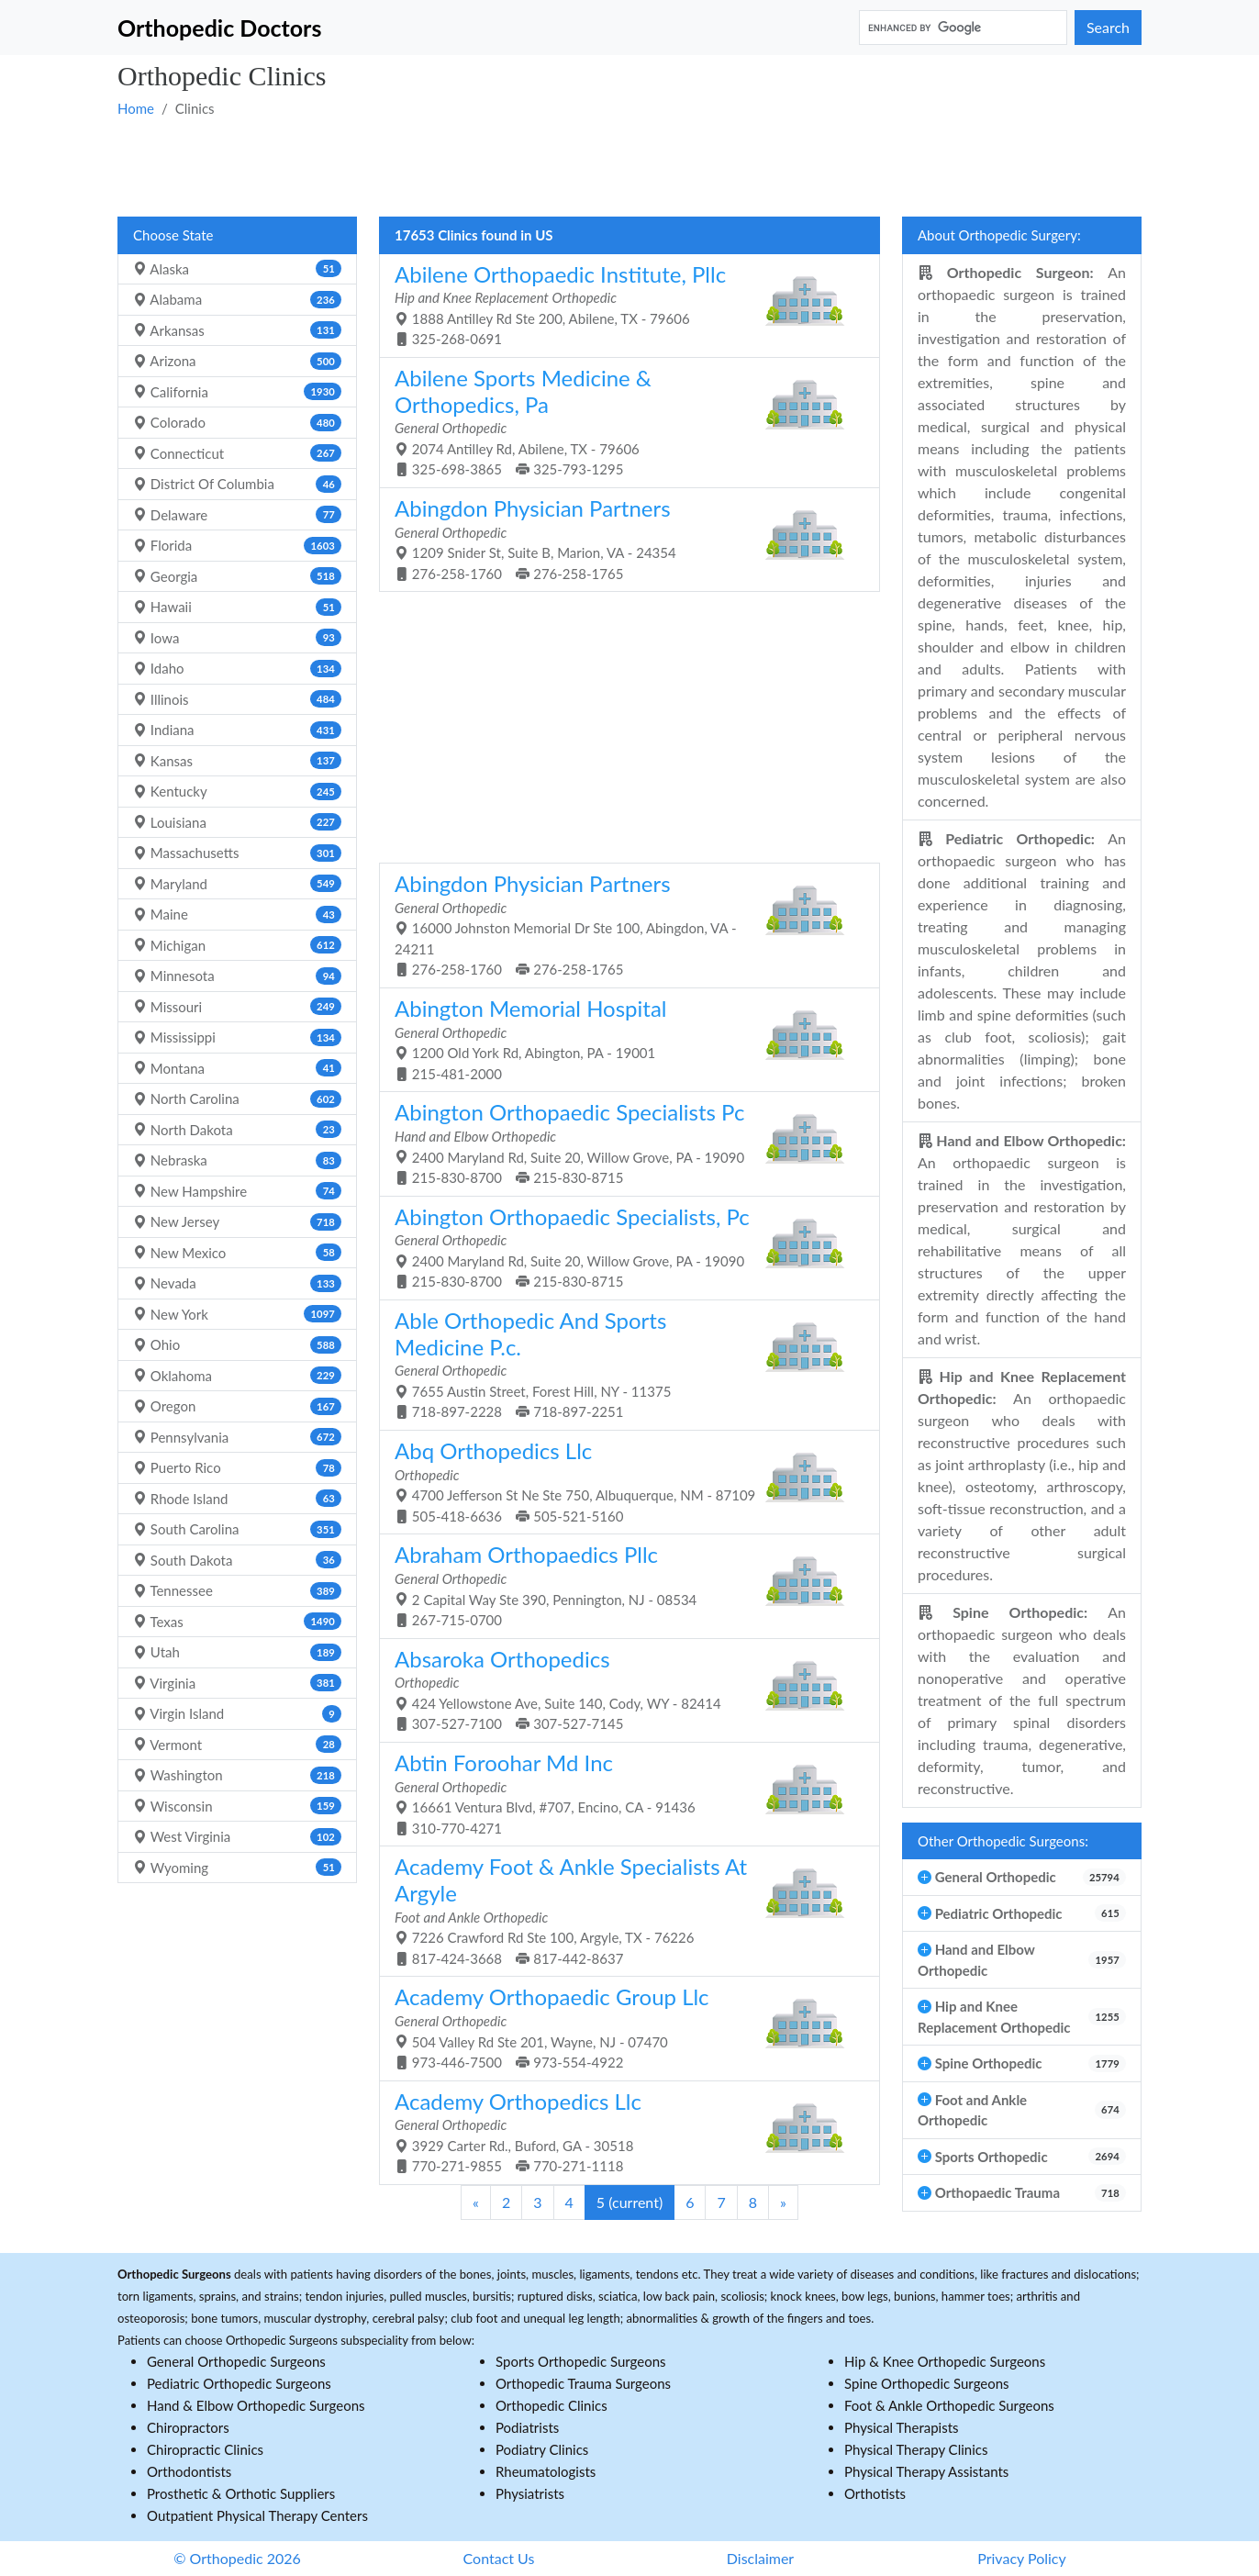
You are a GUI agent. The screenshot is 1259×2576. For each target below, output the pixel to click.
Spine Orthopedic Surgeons (926, 2383)
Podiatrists (527, 2427)
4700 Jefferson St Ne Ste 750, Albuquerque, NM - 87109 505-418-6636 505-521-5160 (623, 1480)
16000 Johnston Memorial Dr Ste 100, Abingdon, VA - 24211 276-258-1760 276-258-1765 (623, 923)
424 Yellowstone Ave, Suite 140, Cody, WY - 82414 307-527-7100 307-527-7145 (623, 1689)
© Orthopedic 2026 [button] (237, 2558)
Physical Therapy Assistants (926, 2471)
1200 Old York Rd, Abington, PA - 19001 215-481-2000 (623, 1038)
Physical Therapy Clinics (915, 2449)
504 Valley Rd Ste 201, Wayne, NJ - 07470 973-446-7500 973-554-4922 (623, 2026)
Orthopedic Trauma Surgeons (583, 2383)
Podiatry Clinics (542, 2449)
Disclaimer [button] (760, 2558)
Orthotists (875, 2493)
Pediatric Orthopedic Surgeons (239, 2383)
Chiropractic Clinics (205, 2449)
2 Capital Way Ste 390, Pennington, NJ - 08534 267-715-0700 (623, 1584)
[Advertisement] (629, 166)
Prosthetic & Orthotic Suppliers (241, 2493)
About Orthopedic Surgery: (999, 235)
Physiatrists (530, 2493)
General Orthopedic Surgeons (236, 2361)
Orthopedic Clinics (551, 2405)
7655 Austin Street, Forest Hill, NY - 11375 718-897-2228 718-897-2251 (623, 1364)
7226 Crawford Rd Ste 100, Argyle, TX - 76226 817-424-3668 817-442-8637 (623, 1910)
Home (135, 108)
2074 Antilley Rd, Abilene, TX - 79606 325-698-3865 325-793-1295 (623, 421)
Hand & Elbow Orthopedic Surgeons (256, 2405)
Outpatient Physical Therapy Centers (257, 2515)
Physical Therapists (901, 2427)
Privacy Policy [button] (1021, 2558)
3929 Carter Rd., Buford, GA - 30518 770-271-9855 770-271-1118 (623, 2131)
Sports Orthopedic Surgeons (581, 2361)
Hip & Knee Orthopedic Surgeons (944, 2361)
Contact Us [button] (499, 2558)
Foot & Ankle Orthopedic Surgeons (949, 2405)
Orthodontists (189, 2471)
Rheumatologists (546, 2471)
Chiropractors (188, 2427)
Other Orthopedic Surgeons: (1003, 1841)
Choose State (173, 235)
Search (1108, 27)
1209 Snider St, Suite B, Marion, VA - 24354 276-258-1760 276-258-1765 (623, 538)
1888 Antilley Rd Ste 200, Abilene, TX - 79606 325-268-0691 (623, 304)
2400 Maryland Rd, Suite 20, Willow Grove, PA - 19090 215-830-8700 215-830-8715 (623, 1142)
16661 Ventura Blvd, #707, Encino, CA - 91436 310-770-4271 (623, 1792)
